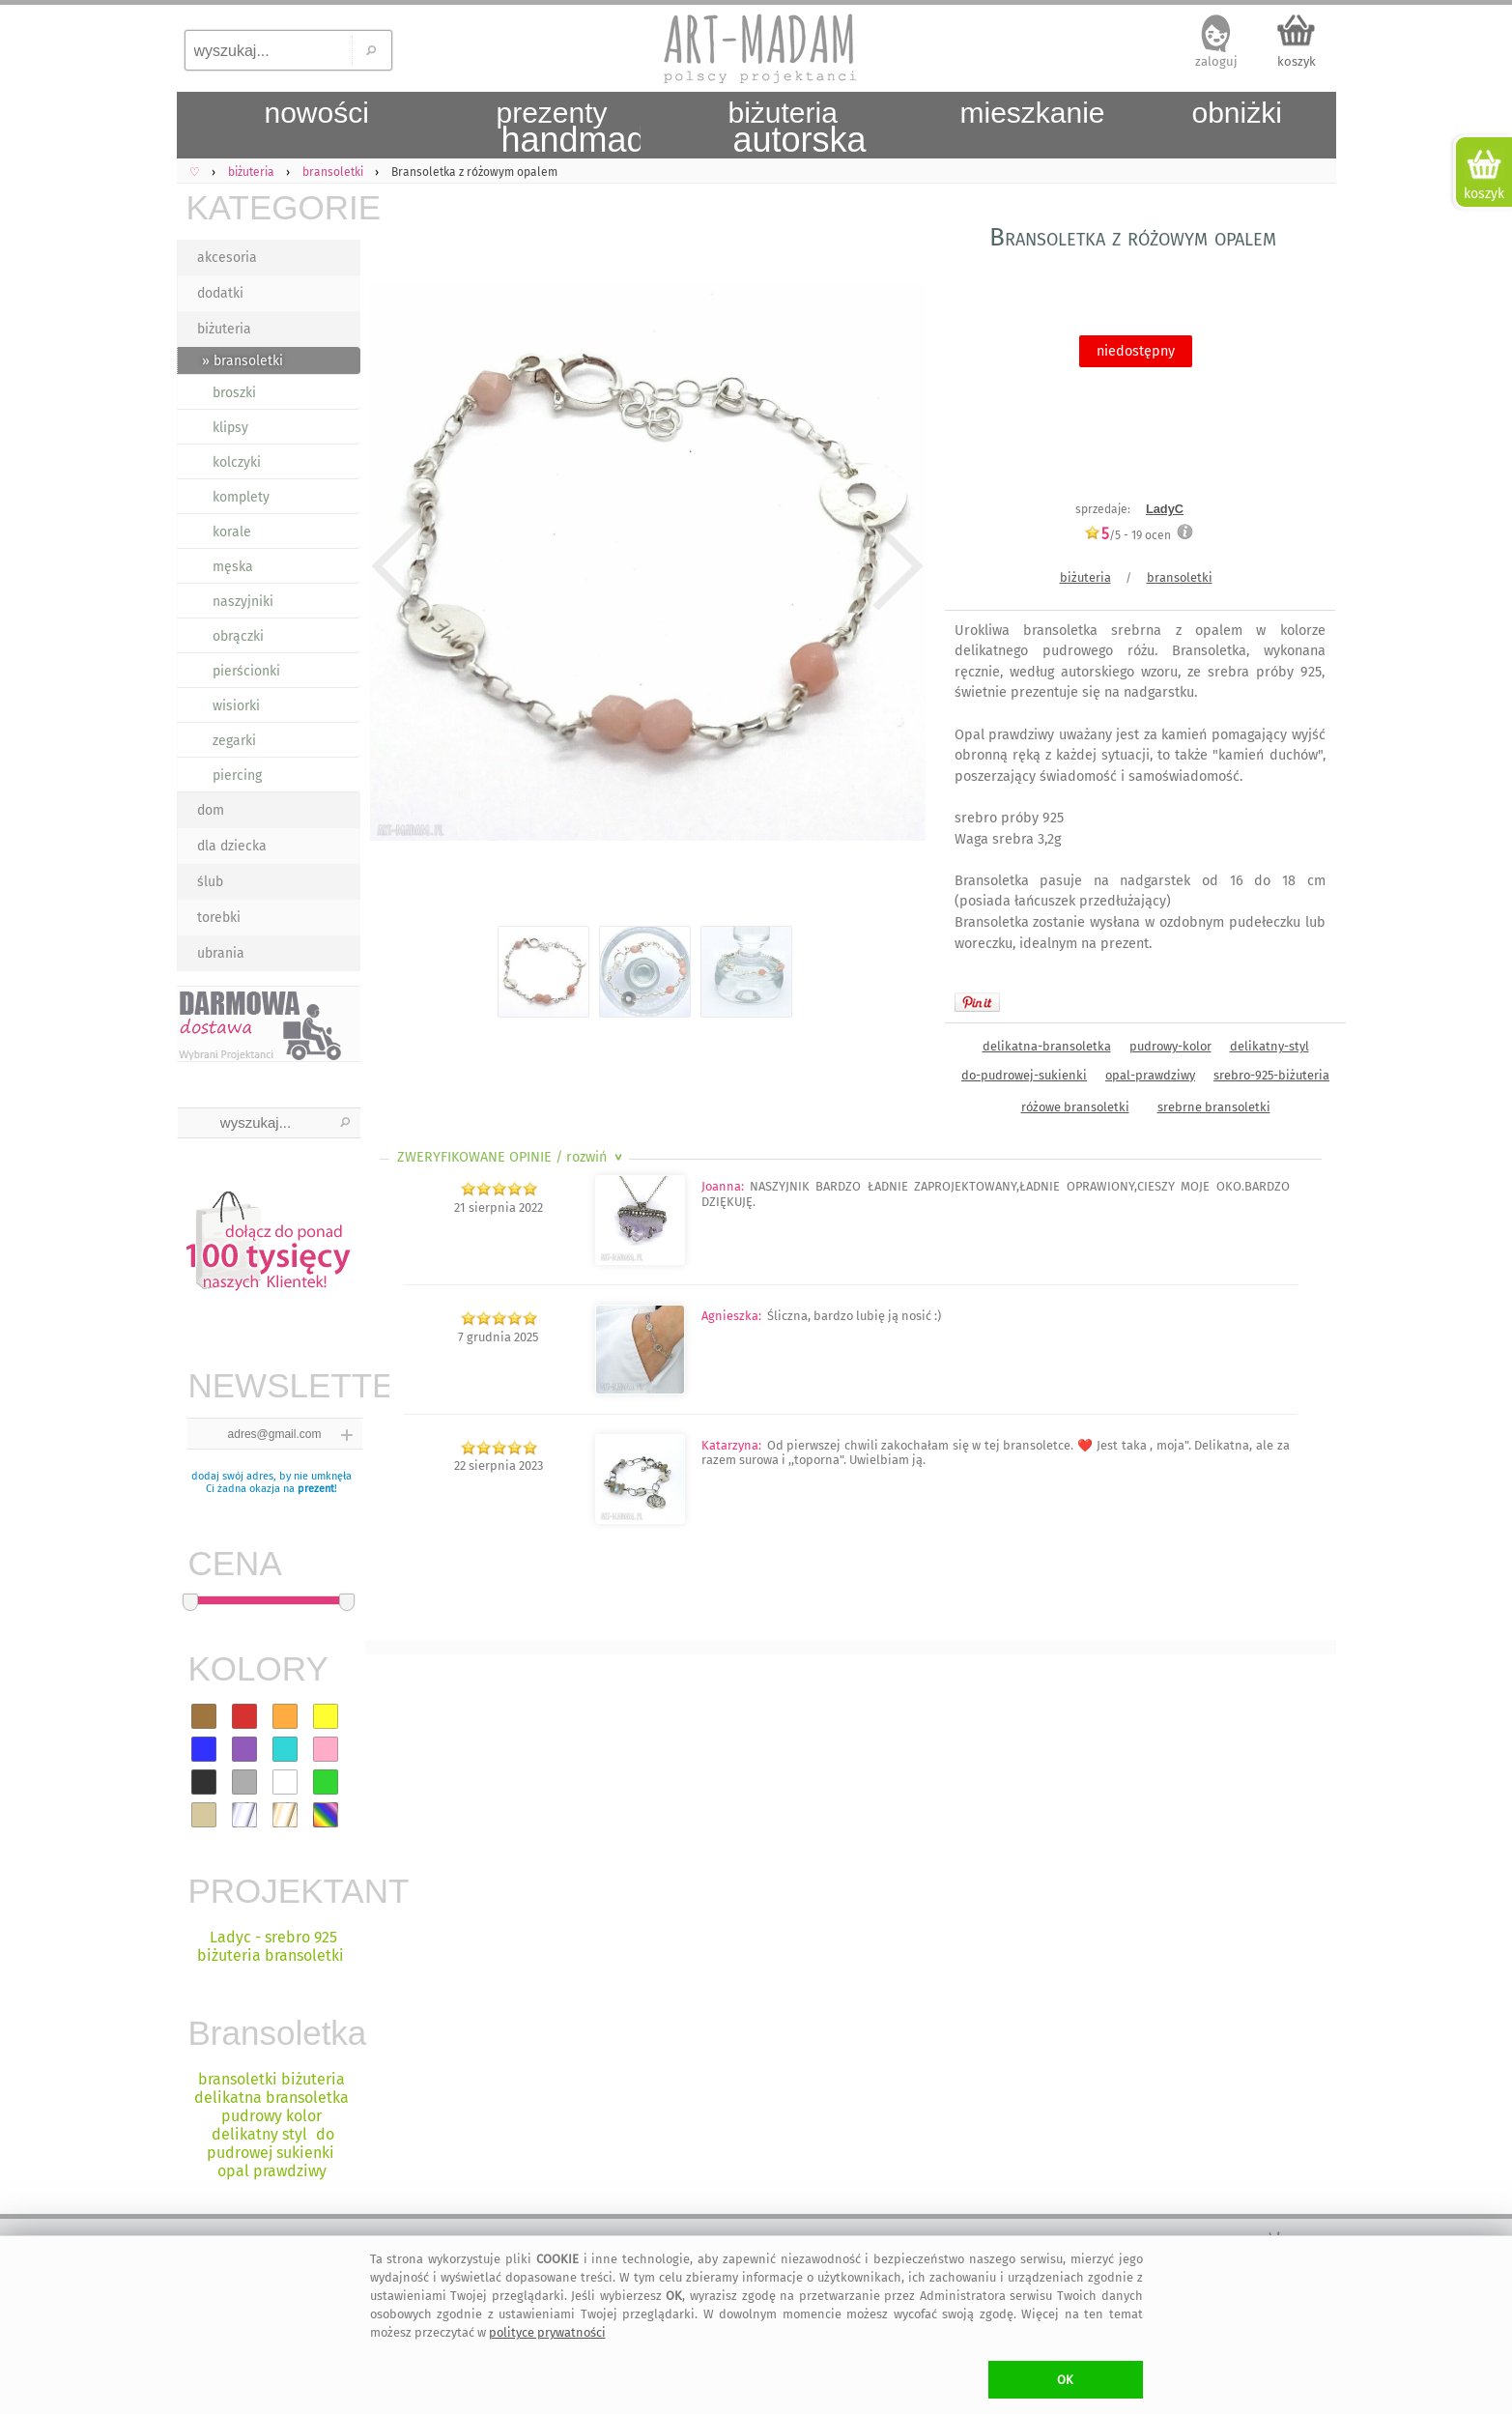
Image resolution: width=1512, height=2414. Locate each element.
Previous (396, 565)
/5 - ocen (1127, 535)
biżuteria (224, 329)
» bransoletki (242, 361)
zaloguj (1216, 61)
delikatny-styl (1269, 1046)
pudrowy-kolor (1170, 1046)
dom (210, 810)
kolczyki (237, 462)
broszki (234, 393)
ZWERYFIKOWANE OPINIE (511, 1157)
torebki (219, 917)
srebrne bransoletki (1213, 1107)
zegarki (234, 741)
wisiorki (236, 706)
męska (233, 567)
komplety (241, 497)
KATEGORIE (273, 207)
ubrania (220, 953)
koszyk (1296, 61)
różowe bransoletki (1075, 1107)
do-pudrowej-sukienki (1024, 1075)
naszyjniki (243, 601)
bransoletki (1179, 577)
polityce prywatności (547, 2332)
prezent (316, 1488)
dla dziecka (232, 846)
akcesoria (227, 257)
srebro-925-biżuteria (1271, 1075)
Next (894, 565)
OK (1065, 2379)
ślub (210, 882)
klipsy (230, 427)
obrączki (238, 636)
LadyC (1165, 509)
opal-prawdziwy (1150, 1075)
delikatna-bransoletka (1047, 1046)
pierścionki (246, 671)
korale (232, 532)
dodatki (220, 293)
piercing (237, 775)
